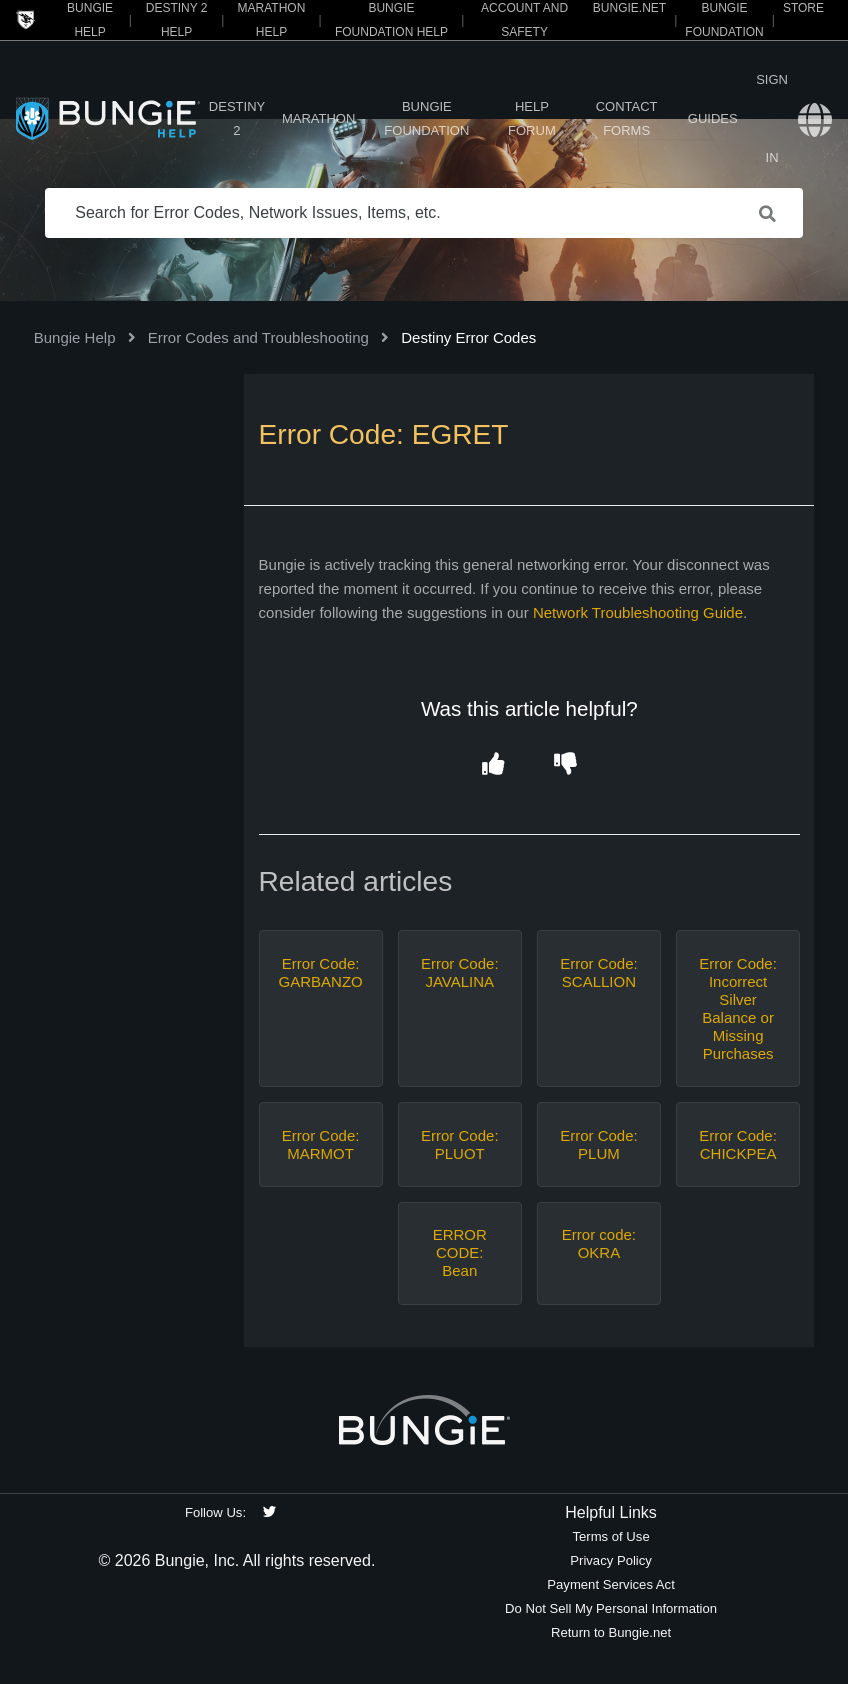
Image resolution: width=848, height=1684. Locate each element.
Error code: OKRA (599, 1243)
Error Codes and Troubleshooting (258, 337)
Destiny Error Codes (468, 337)
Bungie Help (75, 337)
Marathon (318, 118)
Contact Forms (627, 118)
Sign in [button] (772, 118)
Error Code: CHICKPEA (738, 1144)
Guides (713, 118)
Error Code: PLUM (599, 1144)
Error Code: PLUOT (460, 1144)
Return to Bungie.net (611, 1632)
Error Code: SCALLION (599, 972)
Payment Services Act (611, 1584)
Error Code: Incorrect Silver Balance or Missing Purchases (738, 1008)
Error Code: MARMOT (321, 1144)
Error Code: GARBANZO (321, 972)
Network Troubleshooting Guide (638, 612)
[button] (493, 764)
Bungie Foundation (426, 118)
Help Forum (532, 118)
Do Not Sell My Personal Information (611, 1608)
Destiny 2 (237, 118)
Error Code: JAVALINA (460, 972)
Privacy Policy (611, 1560)
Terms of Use (610, 1536)
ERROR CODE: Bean (460, 1252)
